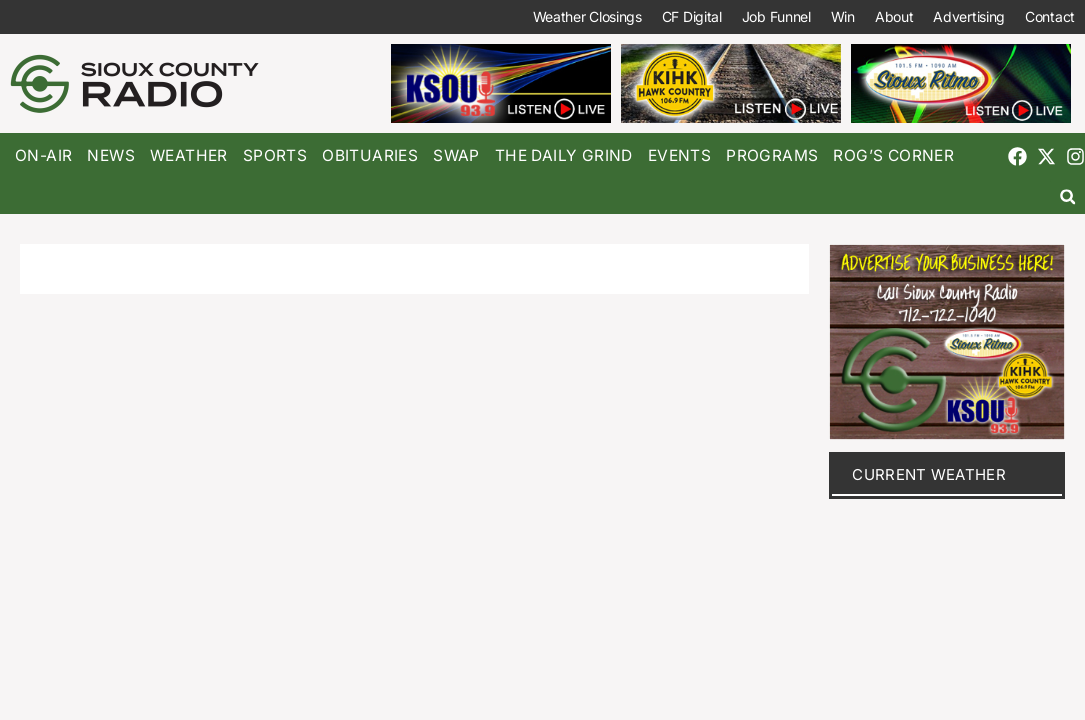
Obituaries (370, 155)
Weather (189, 155)
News (111, 155)
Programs (772, 155)
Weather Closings (587, 16)
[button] (1067, 196)
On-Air (43, 155)
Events (679, 155)
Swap (456, 155)
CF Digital (692, 16)
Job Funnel (776, 16)
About (894, 16)
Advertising (969, 16)
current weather (929, 474)
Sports (275, 155)
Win (843, 16)
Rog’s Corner (893, 155)
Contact (1050, 16)
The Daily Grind (564, 155)
